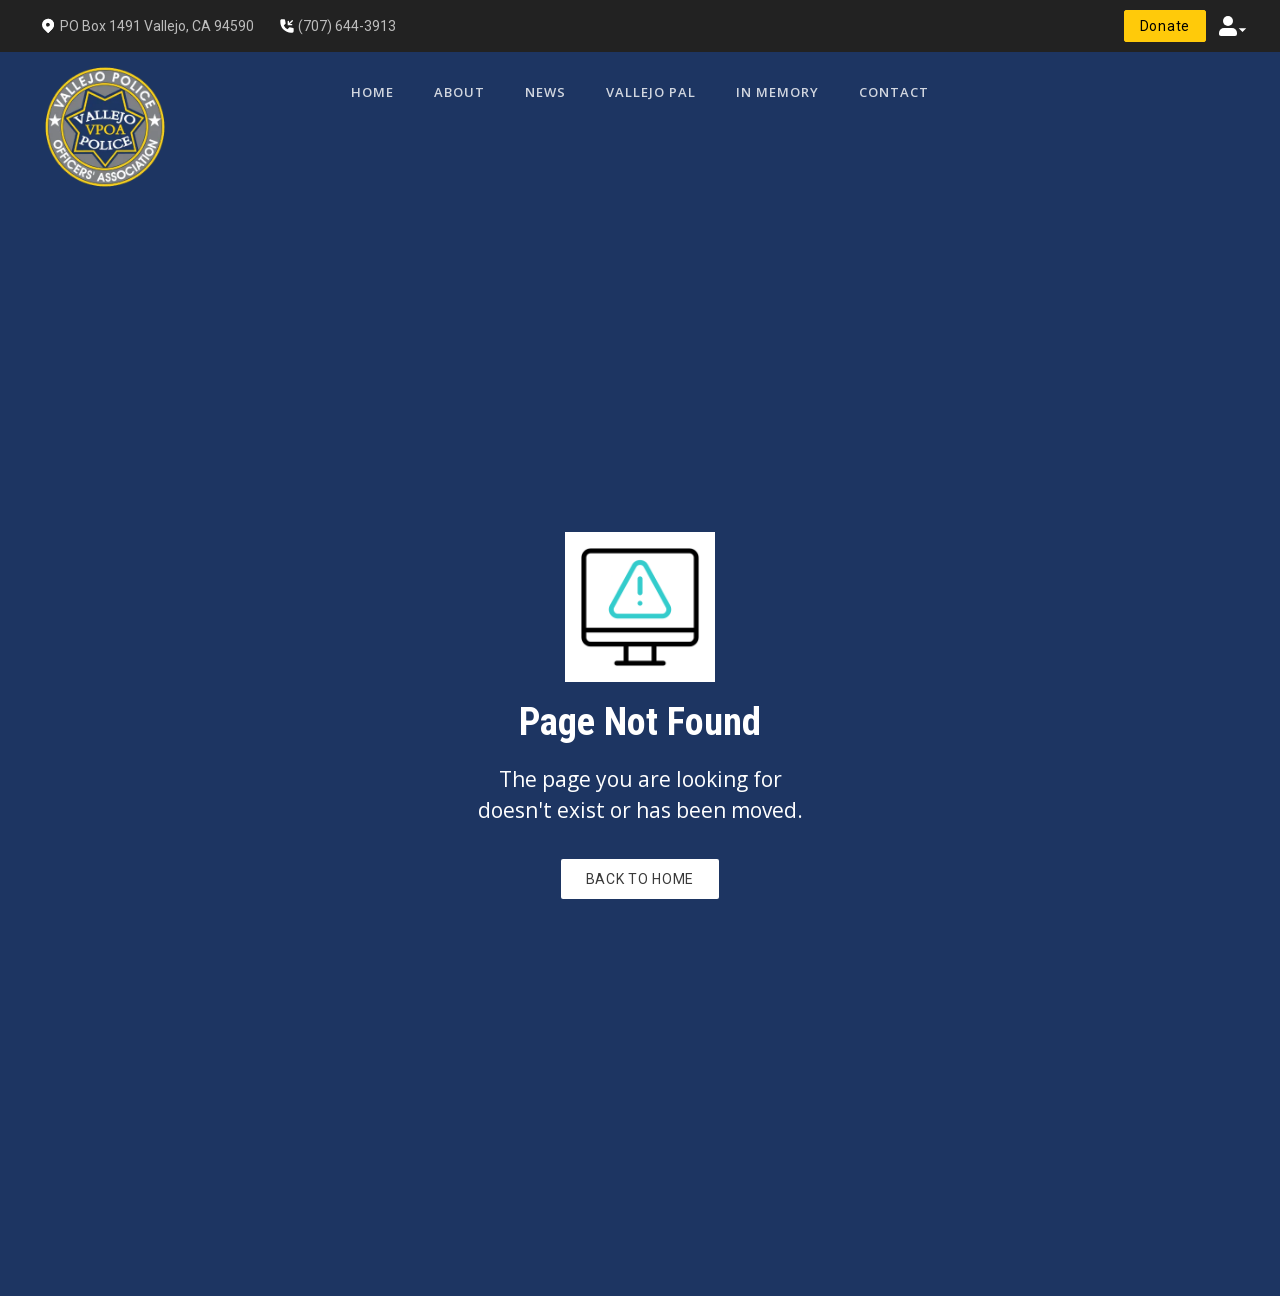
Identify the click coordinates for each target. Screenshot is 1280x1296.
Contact (894, 92)
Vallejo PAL (651, 92)
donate (1165, 26)
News (545, 92)
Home (372, 92)
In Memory (777, 92)
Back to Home (640, 879)
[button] (1233, 26)
